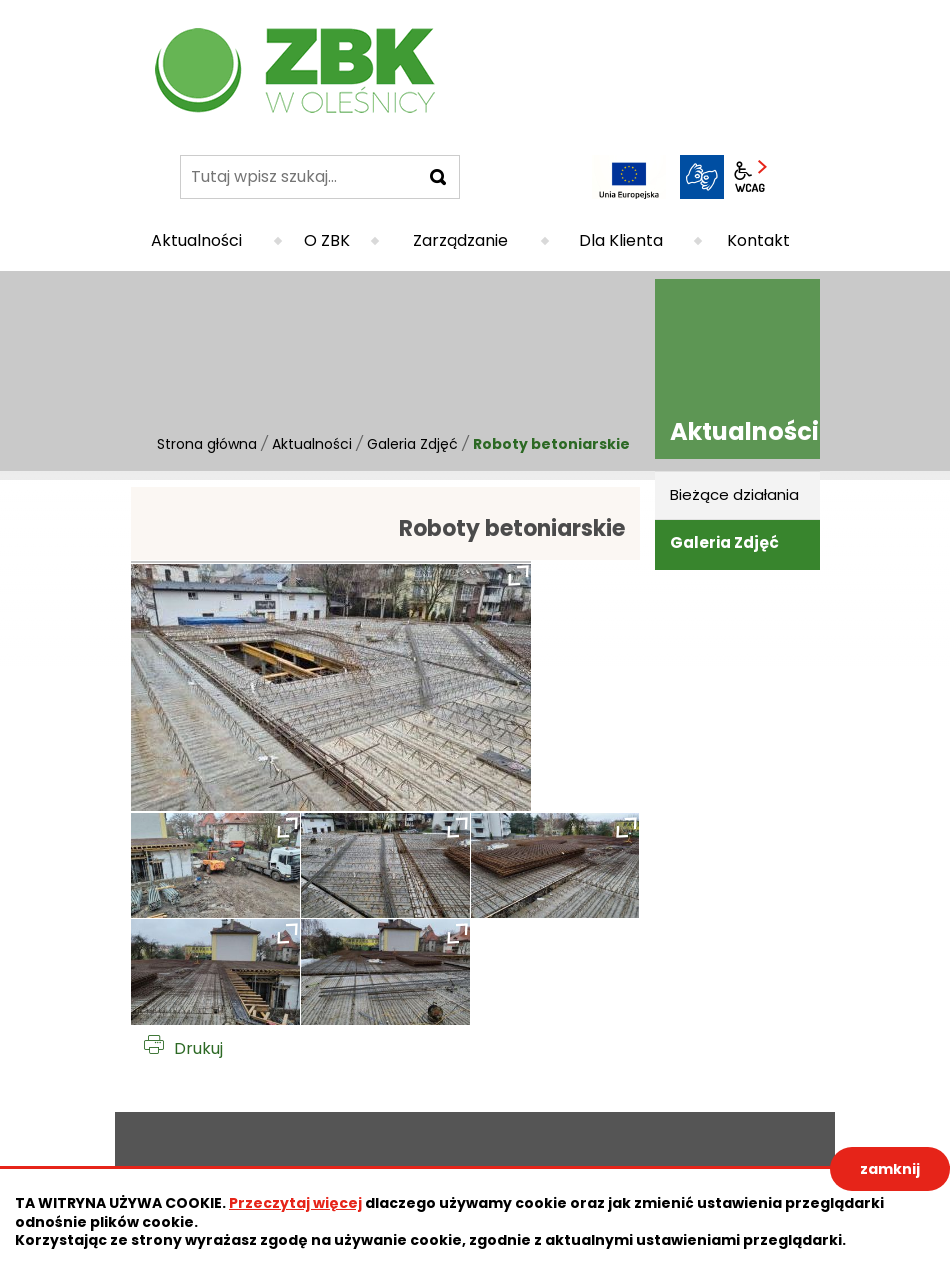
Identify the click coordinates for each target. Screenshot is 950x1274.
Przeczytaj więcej (295, 1203)
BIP (798, 177)
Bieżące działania (734, 494)
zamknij (890, 1169)
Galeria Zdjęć (412, 444)
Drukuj (198, 1048)
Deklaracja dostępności (194, 1155)
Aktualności (312, 444)
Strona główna (207, 444)
